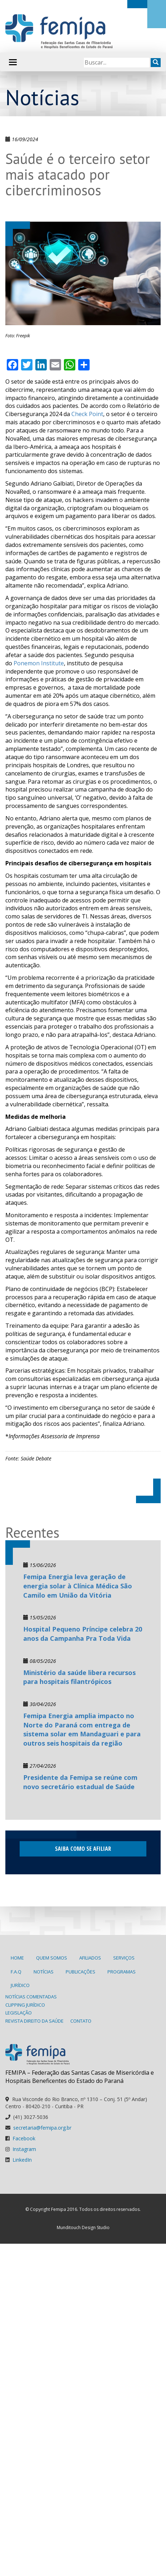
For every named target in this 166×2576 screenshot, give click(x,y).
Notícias (44, 1971)
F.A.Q (16, 1971)
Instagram (24, 2149)
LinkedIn (22, 2159)
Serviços (124, 1958)
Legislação (18, 2012)
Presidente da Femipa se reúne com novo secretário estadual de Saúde (80, 1782)
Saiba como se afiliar (83, 1849)
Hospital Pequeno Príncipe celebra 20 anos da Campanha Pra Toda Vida (82, 1634)
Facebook (23, 2138)
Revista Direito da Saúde (34, 2021)
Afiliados (90, 1958)
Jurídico (20, 1985)
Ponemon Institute (39, 663)
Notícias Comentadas (31, 1996)
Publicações (80, 1971)
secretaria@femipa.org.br (42, 2127)
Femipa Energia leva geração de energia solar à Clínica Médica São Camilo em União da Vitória (77, 1585)
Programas (121, 1971)
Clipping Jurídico (25, 2005)
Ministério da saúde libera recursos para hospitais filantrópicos (79, 1677)
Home (17, 1958)
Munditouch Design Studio (83, 2227)
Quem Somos (51, 1958)
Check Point (86, 414)
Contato (80, 2021)
